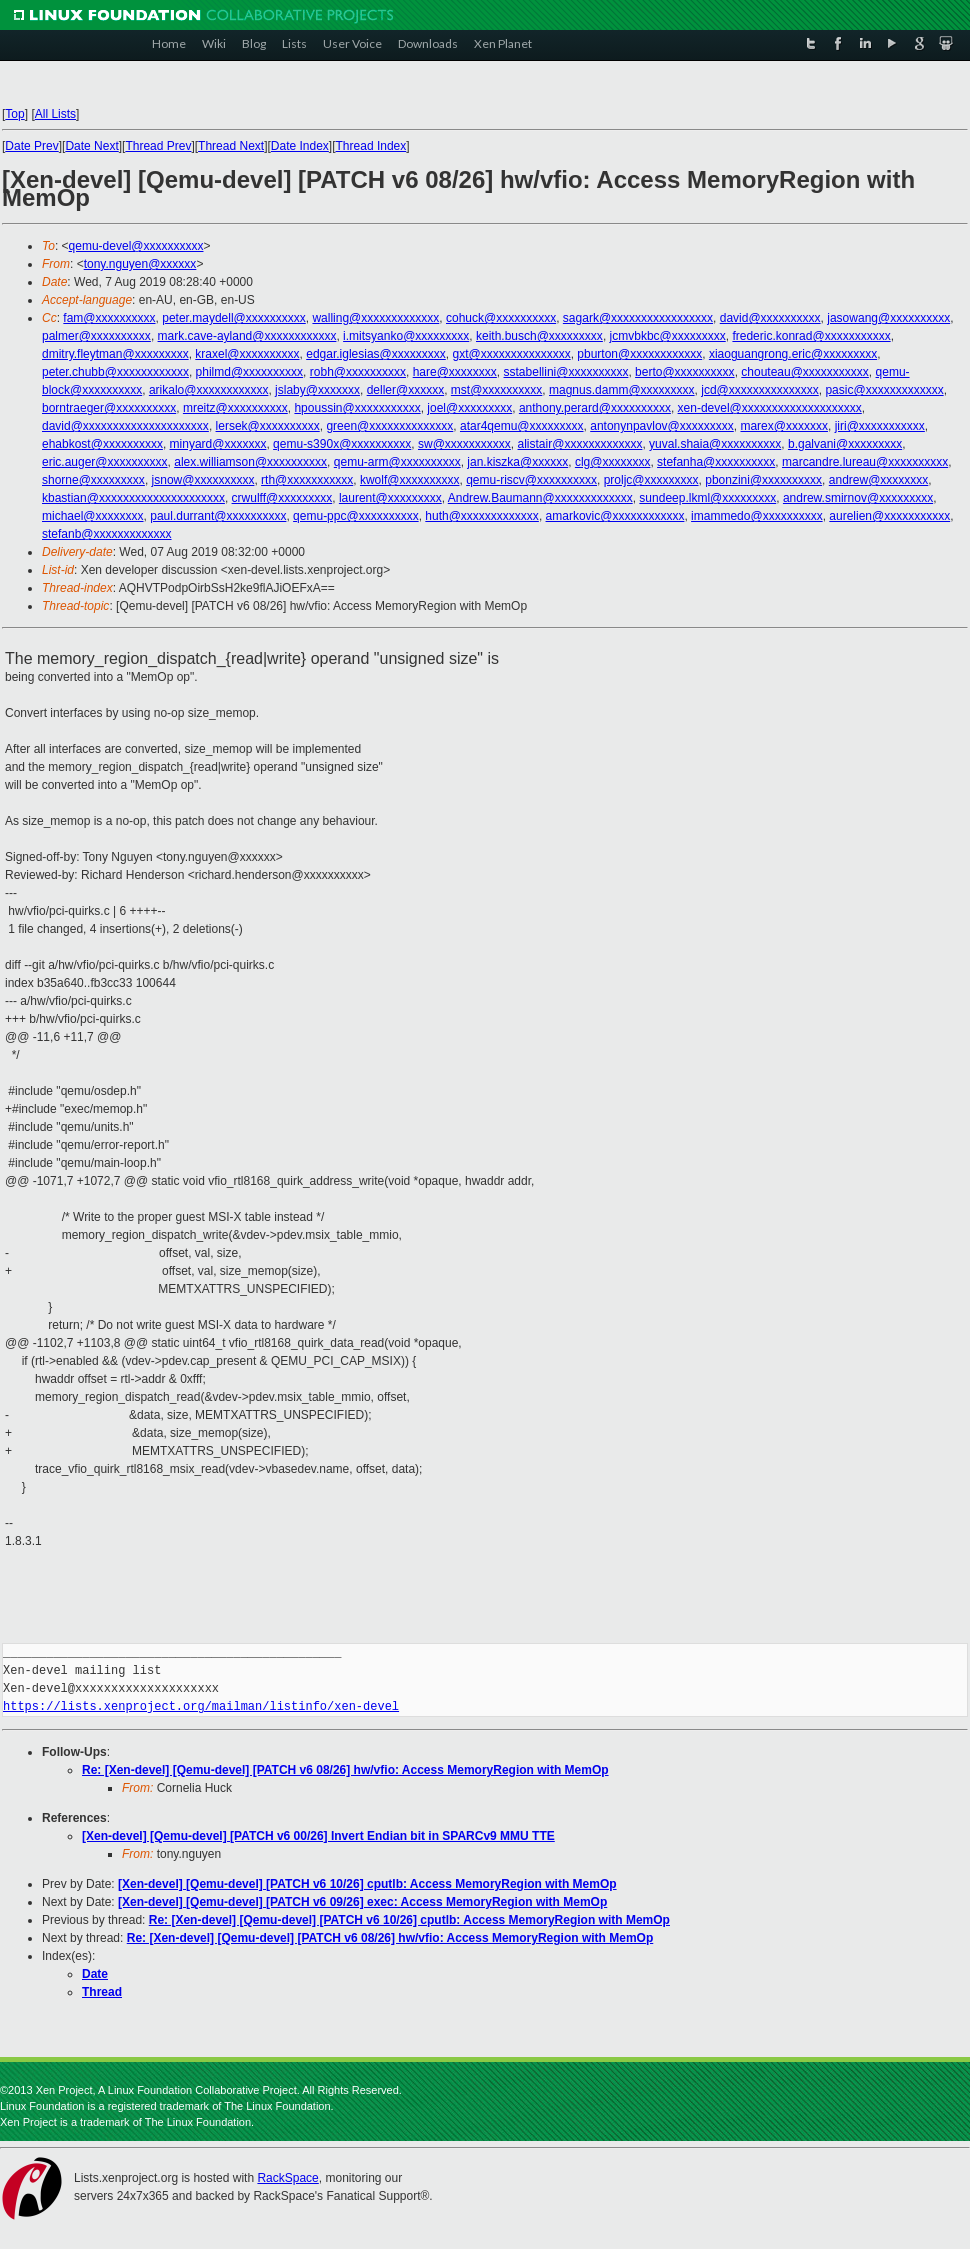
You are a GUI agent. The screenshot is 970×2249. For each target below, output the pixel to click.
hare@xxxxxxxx (455, 372)
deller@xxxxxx (406, 390)
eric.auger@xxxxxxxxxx (105, 462)
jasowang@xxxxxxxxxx (888, 318)
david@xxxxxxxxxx (770, 318)
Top (14, 114)
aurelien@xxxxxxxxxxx (889, 516)
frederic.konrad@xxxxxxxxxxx (811, 336)
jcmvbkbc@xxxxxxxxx (668, 336)
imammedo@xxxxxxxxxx (757, 516)
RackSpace (287, 2178)
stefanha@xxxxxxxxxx (716, 462)
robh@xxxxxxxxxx (358, 372)
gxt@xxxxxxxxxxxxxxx (511, 354)
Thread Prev (158, 146)
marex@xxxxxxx (784, 426)
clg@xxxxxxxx (613, 462)
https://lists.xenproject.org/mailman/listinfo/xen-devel (201, 1706)
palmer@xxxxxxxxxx (96, 336)
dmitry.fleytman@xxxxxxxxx (115, 354)
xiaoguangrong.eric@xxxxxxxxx (793, 354)
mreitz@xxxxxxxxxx (235, 408)
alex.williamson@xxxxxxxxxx (250, 462)
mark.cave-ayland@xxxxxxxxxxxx (247, 336)
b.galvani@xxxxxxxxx (845, 444)
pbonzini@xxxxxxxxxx (763, 480)
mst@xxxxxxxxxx (497, 390)
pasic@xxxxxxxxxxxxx (884, 390)
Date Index (300, 146)
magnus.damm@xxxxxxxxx (622, 390)
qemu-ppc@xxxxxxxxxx (356, 516)
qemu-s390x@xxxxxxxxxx (342, 444)
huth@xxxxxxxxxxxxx (482, 516)
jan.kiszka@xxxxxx (517, 462)
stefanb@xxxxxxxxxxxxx (107, 534)
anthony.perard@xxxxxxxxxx (595, 408)
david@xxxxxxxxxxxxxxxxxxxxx (125, 426)
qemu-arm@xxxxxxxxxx (397, 462)
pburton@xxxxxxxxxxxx (639, 354)
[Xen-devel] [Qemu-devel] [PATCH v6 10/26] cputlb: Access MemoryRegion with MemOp (367, 1884)
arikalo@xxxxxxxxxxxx (209, 390)
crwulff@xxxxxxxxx (282, 498)
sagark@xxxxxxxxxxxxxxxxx (638, 318)
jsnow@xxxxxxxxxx (203, 480)
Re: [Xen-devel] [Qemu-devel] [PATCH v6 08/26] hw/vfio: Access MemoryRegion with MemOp (345, 1770)
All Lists (55, 114)
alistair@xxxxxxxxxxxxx (580, 444)
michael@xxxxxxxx (93, 516)
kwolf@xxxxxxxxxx (410, 480)
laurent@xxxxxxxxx (390, 498)
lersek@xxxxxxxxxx (268, 426)
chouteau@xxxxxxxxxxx (805, 372)
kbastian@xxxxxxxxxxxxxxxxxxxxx (133, 498)
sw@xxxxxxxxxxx (464, 444)
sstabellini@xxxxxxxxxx (566, 372)
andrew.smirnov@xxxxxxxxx (858, 498)
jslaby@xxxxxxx (317, 390)
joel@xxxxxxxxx (469, 408)
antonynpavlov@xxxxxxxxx (662, 426)
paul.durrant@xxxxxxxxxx (218, 516)
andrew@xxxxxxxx (879, 480)
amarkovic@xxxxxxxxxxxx (615, 516)
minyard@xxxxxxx (218, 444)
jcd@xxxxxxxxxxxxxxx (760, 390)
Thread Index (371, 146)
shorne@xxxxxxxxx (93, 480)
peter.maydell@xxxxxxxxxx (234, 318)
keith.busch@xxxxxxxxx (539, 336)
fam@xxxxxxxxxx (109, 318)
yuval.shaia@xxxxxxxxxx (715, 444)
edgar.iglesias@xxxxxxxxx (376, 354)
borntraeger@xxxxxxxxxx (109, 408)
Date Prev (31, 146)
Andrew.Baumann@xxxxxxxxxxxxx (540, 498)
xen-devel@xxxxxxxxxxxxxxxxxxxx (770, 408)
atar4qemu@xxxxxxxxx (522, 426)
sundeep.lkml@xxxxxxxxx (707, 498)
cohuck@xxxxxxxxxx (501, 318)
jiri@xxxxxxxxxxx (880, 426)
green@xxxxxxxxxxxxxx (389, 426)
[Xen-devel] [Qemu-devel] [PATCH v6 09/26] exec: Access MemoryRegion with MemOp (362, 1902)
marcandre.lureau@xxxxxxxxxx (865, 462)
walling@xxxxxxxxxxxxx (375, 318)
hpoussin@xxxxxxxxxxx (357, 408)
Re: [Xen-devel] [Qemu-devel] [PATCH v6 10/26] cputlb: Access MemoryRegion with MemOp (409, 1920)
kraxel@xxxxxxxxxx (247, 354)
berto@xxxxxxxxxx (685, 372)
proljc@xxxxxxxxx (651, 480)
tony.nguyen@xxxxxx (140, 264)
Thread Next (231, 146)
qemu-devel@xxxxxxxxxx (136, 246)
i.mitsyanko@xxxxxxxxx (406, 336)
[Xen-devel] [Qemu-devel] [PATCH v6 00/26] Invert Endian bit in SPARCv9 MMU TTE (318, 1836)
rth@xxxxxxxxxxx (307, 480)
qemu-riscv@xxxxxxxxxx (531, 480)
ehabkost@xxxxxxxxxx (102, 444)
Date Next (91, 146)
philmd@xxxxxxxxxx (250, 372)
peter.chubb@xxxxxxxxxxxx (115, 372)
